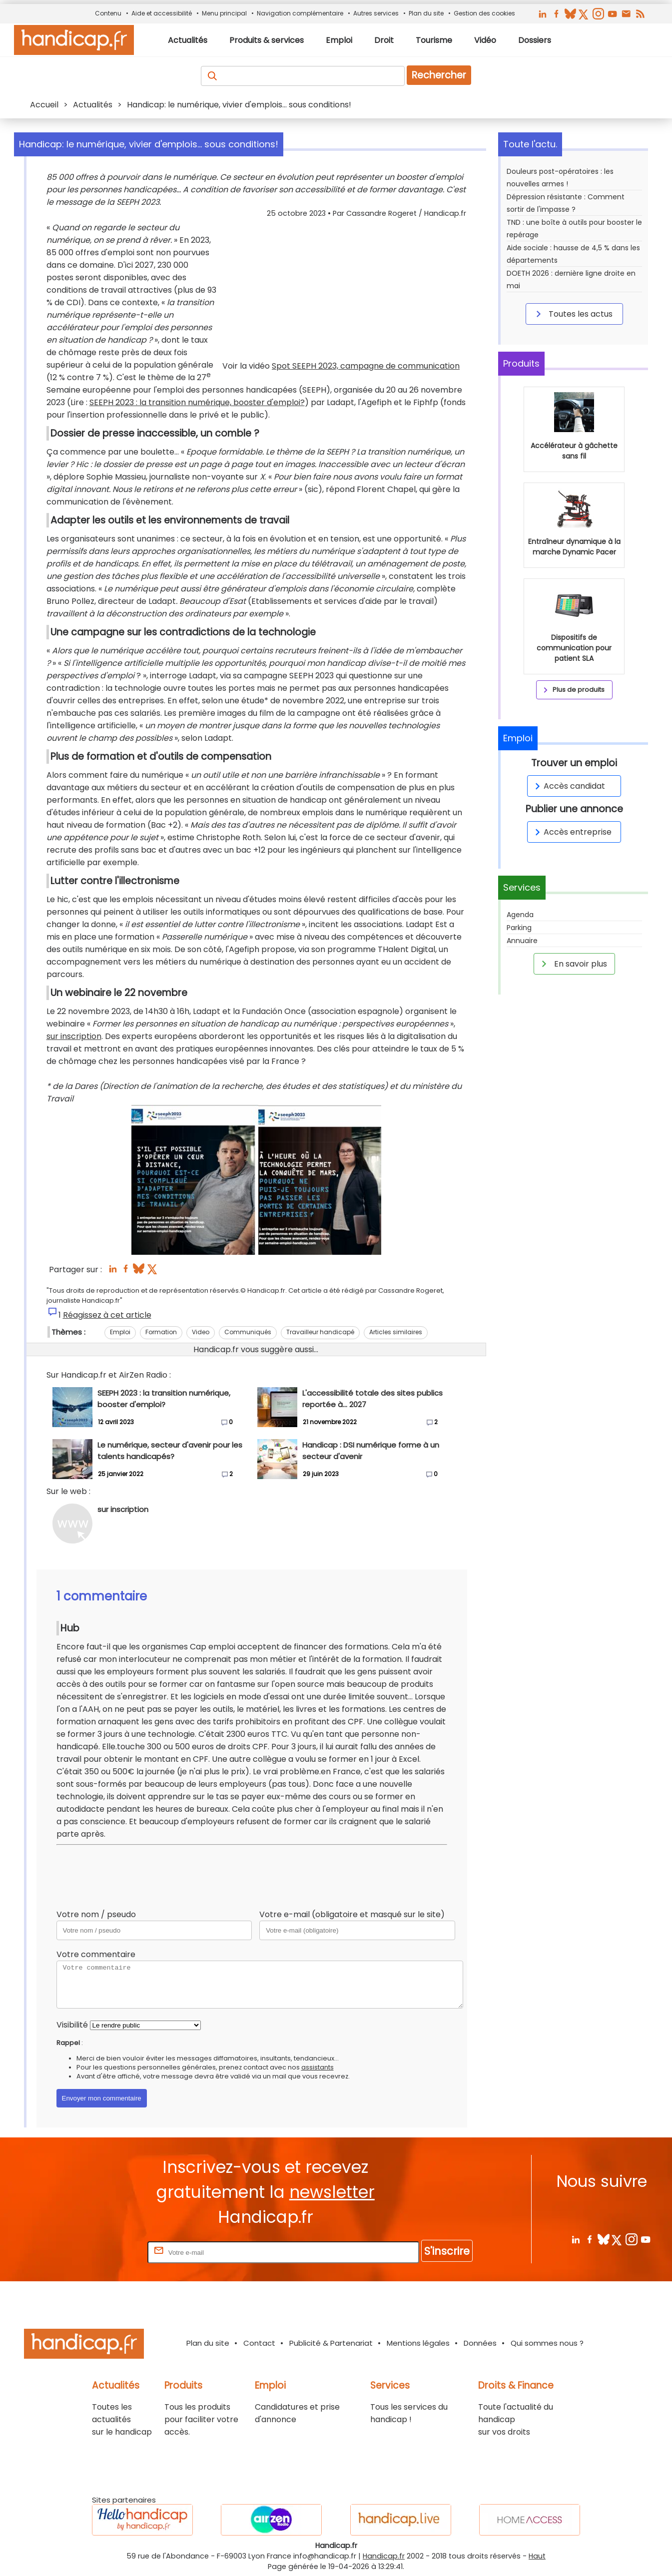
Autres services (376, 13)
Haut (537, 2556)
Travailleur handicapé (320, 1332)
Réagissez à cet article (107, 1315)
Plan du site (426, 13)
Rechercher (439, 75)
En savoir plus (572, 964)
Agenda (520, 915)
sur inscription (73, 1036)
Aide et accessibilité (161, 13)
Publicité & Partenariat (331, 2343)
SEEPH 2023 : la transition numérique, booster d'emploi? (197, 402)
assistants (317, 2067)
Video (200, 1332)
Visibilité (72, 2025)
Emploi (120, 1332)
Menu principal (224, 13)
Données (480, 2343)
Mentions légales (418, 2343)
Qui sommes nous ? (547, 2343)
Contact (259, 2343)
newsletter (332, 2192)
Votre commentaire (95, 1954)
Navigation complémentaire (300, 13)
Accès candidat (568, 786)
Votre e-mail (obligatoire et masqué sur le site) (352, 1914)
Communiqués (247, 1332)
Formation (161, 1332)
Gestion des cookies (484, 13)
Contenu (108, 13)
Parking (519, 928)
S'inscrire (447, 2251)
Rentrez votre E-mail (105, 2252)
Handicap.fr (384, 2556)
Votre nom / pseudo (96, 1914)
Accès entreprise (572, 832)
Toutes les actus (573, 314)
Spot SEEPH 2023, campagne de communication (366, 366)
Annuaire (522, 941)
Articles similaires (395, 1332)
